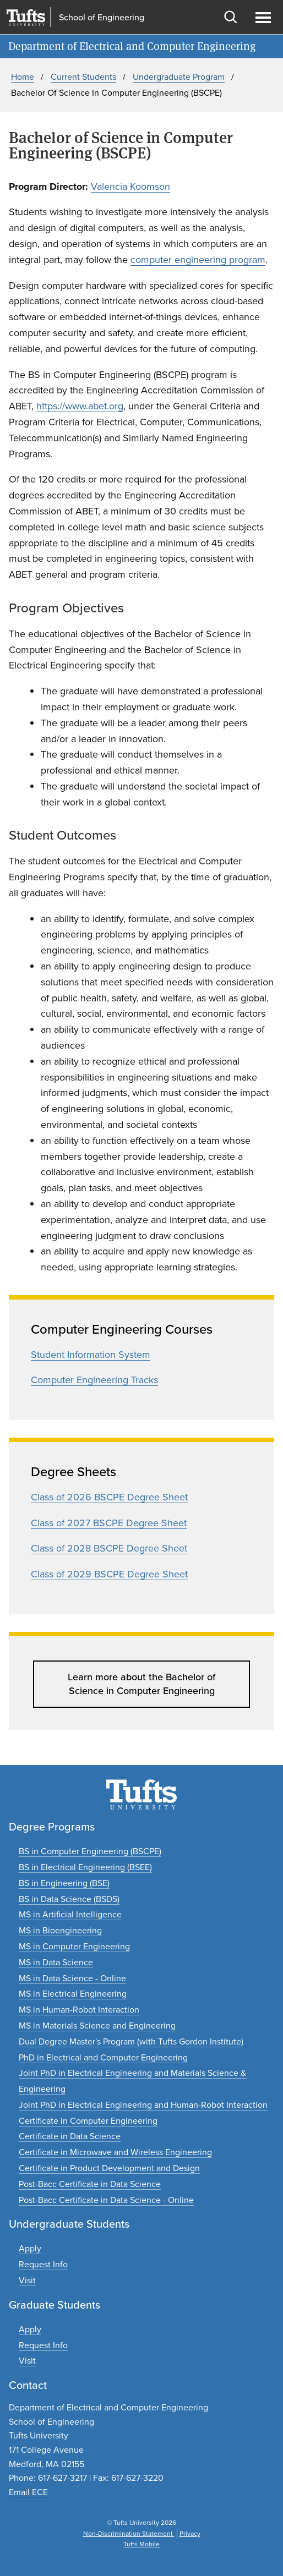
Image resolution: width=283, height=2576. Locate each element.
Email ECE (28, 2492)
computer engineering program (197, 260)
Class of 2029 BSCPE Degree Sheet (109, 1574)
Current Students (83, 76)
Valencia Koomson (130, 186)
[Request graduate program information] (43, 2345)
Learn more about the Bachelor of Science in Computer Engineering (141, 1684)
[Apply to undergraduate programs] (30, 2248)
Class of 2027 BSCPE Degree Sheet (109, 1523)
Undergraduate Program (179, 76)
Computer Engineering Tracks (94, 1380)
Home (22, 76)
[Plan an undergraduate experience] (27, 2280)
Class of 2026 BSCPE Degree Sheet (109, 1497)
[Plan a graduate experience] (27, 2360)
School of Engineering (101, 17)
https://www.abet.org (79, 406)
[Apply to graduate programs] (30, 2329)
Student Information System (90, 1354)
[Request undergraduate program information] (43, 2264)
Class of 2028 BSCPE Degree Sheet (109, 1548)
